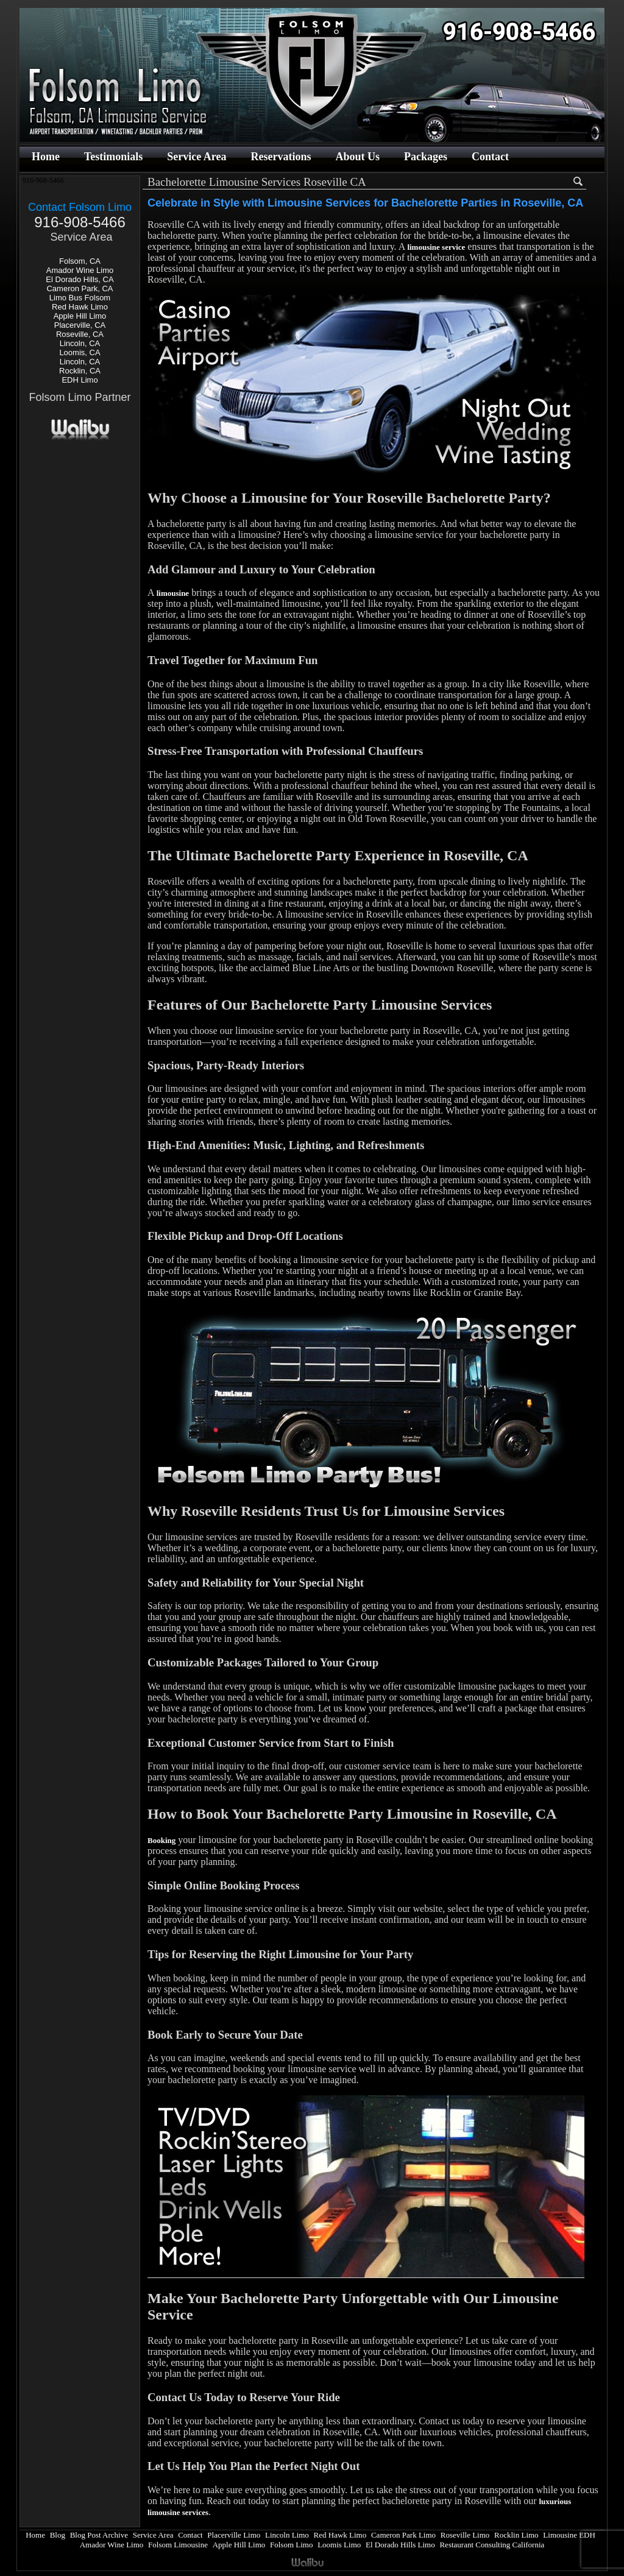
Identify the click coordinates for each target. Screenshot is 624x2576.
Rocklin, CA (80, 370)
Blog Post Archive (99, 2534)
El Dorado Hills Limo (400, 2544)
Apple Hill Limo (80, 315)
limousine (173, 593)
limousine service (436, 247)
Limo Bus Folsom (79, 297)
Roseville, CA (80, 334)
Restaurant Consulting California (491, 2544)
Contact (490, 156)
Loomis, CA (79, 352)
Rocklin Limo (516, 2534)
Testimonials (113, 156)
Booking (161, 1840)
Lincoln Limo (287, 2534)
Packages (425, 156)
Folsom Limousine (178, 2544)
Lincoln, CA (80, 343)
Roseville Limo (465, 2534)
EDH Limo (80, 379)
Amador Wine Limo (80, 270)
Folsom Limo (291, 2544)
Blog (57, 2534)
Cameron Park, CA (79, 288)
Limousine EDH (569, 2534)
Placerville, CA (80, 325)
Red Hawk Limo (80, 306)
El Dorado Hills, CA (79, 279)
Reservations (280, 156)
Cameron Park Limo (403, 2534)
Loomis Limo (339, 2544)
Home (46, 156)
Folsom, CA (80, 261)
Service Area (196, 156)
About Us (357, 156)
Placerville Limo (233, 2534)
